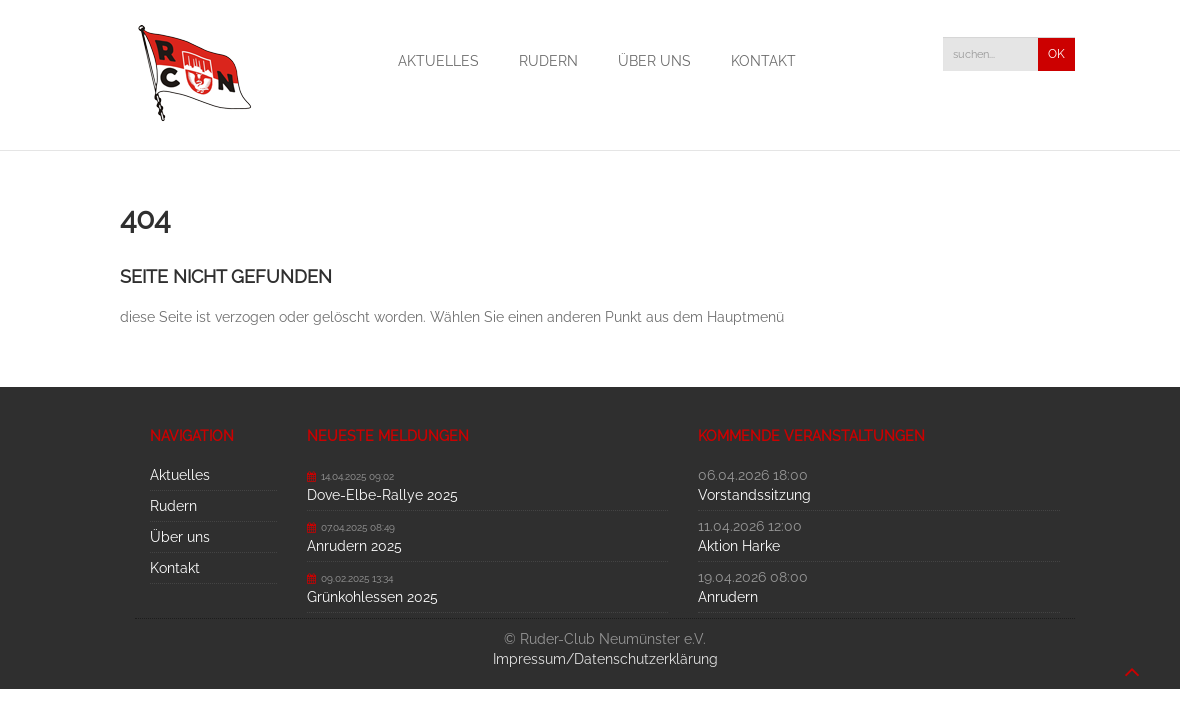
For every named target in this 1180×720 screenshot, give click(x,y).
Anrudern (728, 597)
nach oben (1132, 662)
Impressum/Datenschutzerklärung (605, 659)
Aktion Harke (739, 546)
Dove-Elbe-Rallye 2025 (382, 495)
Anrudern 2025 (354, 546)
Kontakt (763, 61)
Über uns (654, 61)
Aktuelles (438, 61)
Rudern (548, 61)
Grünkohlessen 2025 (372, 597)
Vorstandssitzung (754, 495)
